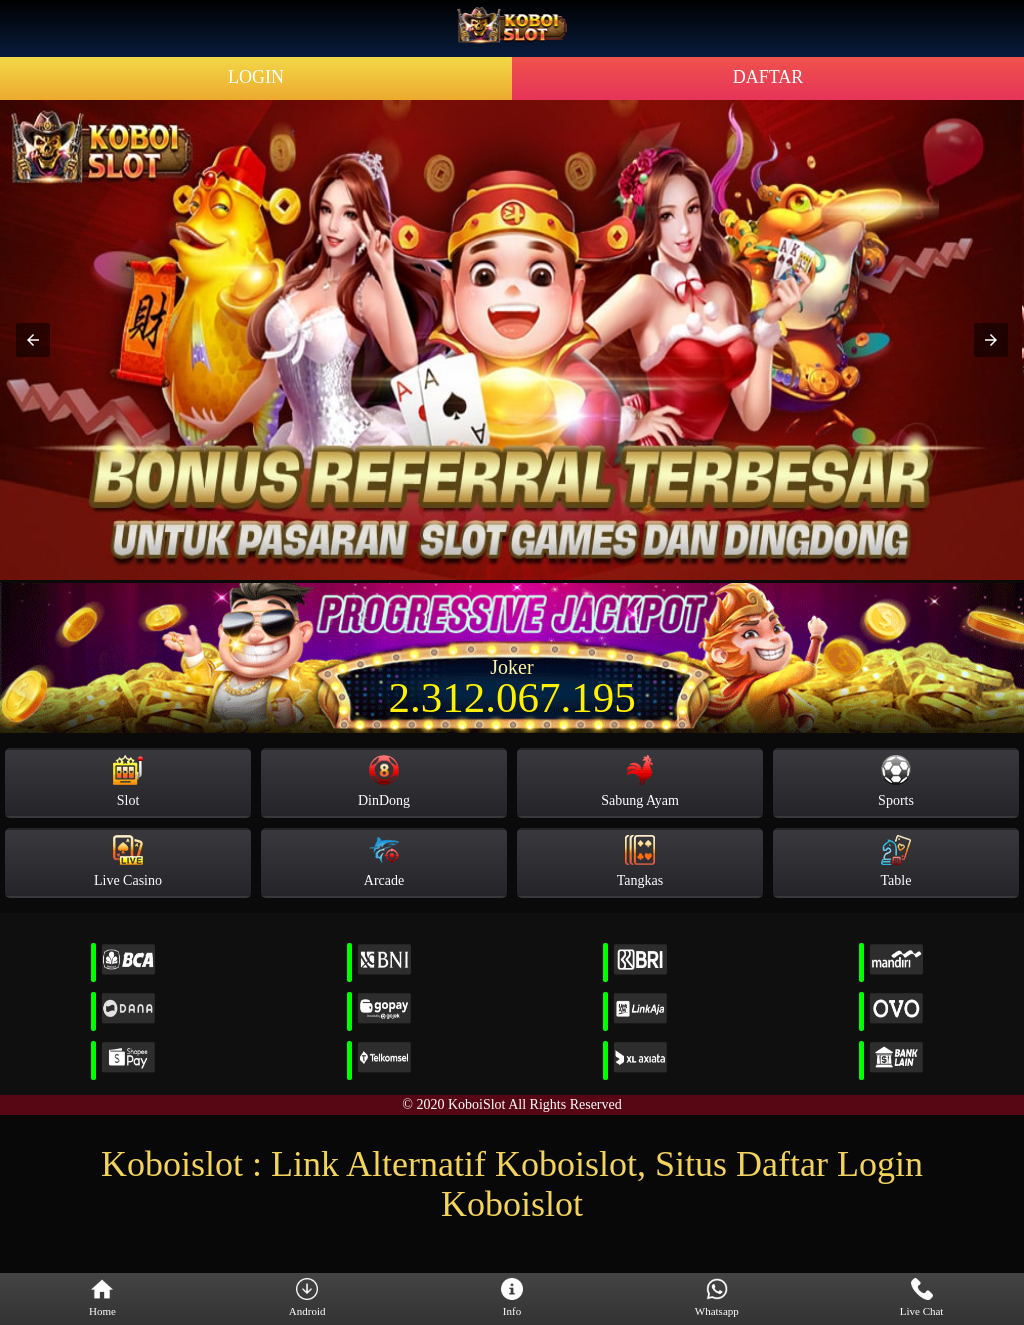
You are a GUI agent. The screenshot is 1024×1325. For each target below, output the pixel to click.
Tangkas (640, 861)
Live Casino (128, 861)
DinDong (384, 781)
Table (896, 861)
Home (102, 1298)
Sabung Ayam (640, 781)
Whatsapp (717, 1298)
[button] (33, 340)
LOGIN (256, 77)
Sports (896, 781)
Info (512, 1298)
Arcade (384, 861)
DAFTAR (768, 77)
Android (307, 1298)
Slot (128, 781)
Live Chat (922, 1298)
